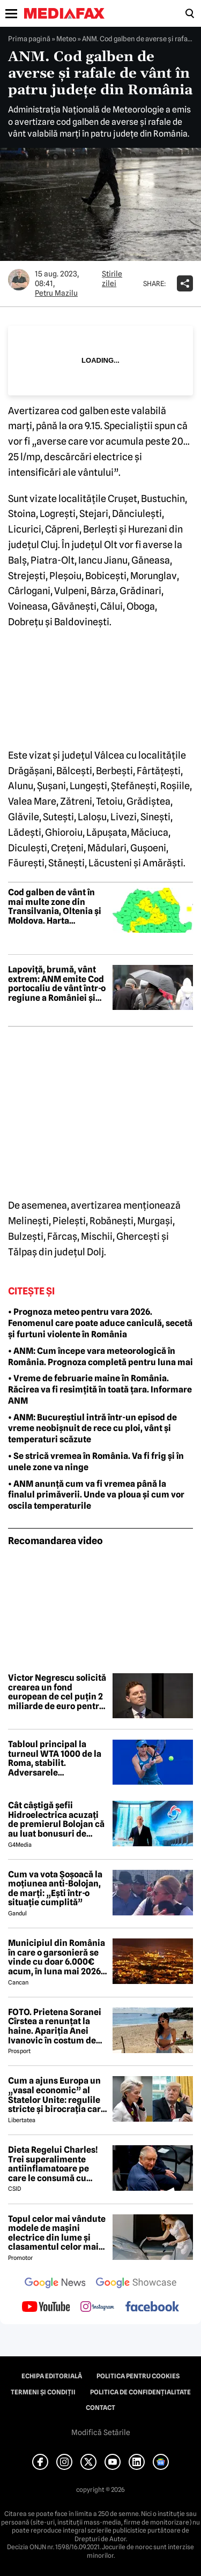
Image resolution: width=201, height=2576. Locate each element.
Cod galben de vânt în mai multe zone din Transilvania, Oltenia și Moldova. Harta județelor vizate (54, 906)
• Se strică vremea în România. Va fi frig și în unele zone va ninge (96, 1461)
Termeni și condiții (43, 2392)
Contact (100, 2408)
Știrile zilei (112, 278)
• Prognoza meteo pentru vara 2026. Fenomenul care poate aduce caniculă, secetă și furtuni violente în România (100, 1323)
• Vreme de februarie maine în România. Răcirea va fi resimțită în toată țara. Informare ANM (100, 1389)
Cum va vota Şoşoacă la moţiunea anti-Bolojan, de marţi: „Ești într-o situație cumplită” (55, 1888)
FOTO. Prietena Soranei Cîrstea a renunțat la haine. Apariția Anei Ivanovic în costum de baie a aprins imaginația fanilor (57, 2026)
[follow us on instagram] (97, 2307)
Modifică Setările (100, 2432)
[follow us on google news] (55, 2284)
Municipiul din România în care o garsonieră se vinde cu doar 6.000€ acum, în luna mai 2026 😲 (56, 1957)
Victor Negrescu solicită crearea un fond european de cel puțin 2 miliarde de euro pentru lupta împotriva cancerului (57, 1692)
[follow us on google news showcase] (136, 2284)
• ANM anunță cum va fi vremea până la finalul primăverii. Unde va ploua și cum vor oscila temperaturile (96, 1495)
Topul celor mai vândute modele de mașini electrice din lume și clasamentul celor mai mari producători (57, 2233)
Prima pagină (29, 38)
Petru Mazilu (56, 293)
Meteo (66, 38)
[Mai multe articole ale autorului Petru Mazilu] (18, 279)
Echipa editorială (51, 2376)
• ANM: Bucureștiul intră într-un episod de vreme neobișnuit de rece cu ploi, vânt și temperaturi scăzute (92, 1428)
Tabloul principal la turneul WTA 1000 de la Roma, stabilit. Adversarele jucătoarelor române (54, 1758)
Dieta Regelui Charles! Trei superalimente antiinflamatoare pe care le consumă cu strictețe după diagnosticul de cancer (54, 2164)
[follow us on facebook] (152, 2307)
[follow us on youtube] (46, 2307)
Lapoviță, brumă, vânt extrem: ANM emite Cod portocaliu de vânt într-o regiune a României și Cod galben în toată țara (57, 983)
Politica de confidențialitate (140, 2392)
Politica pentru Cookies (138, 2376)
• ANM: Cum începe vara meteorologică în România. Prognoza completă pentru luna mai (100, 1356)
